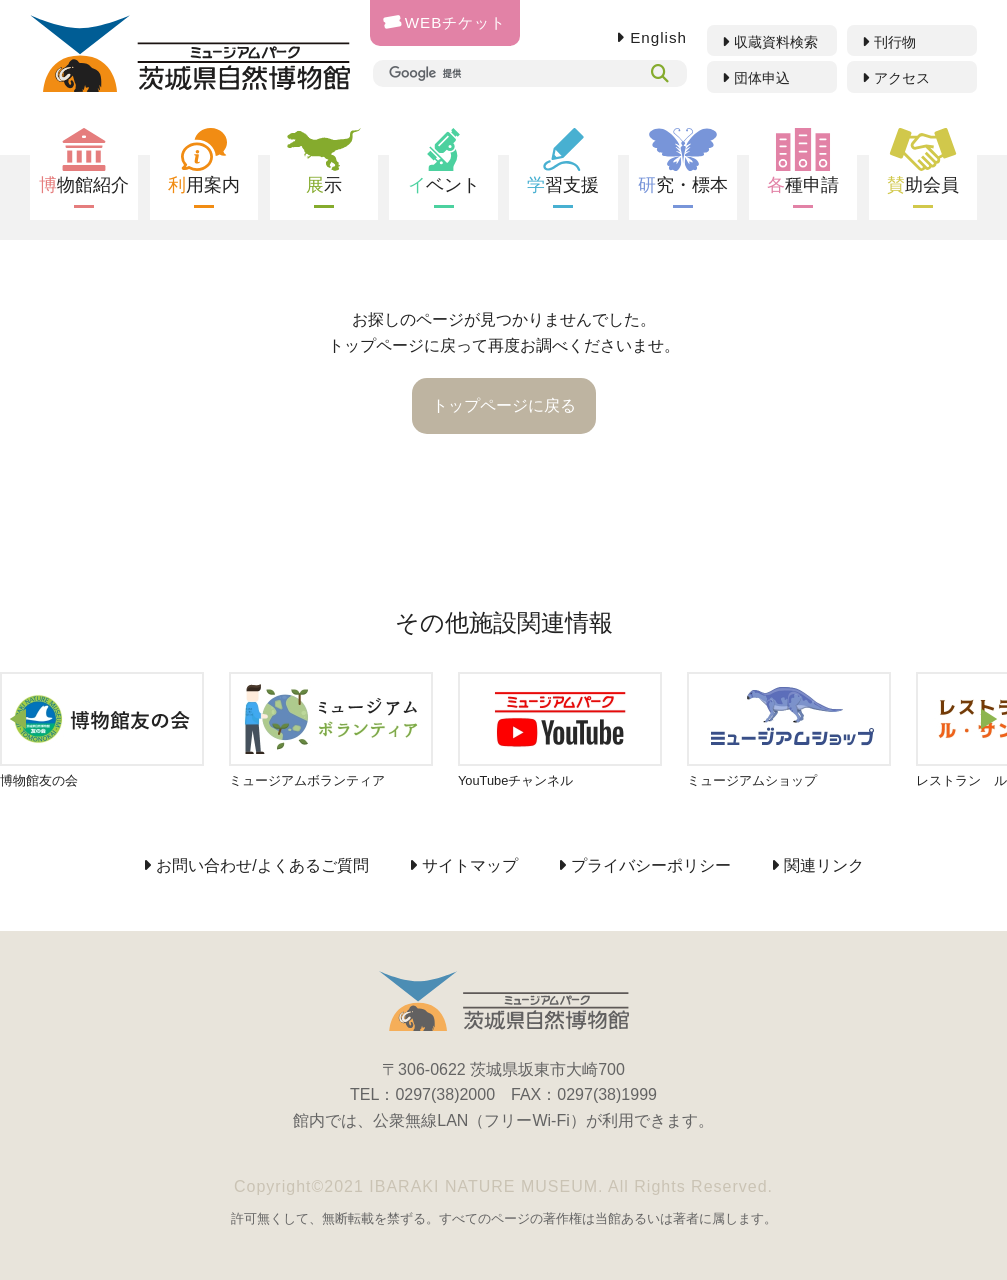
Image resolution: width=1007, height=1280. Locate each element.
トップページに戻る (504, 405)
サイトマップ (470, 865)
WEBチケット (445, 23)
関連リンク (824, 865)
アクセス (902, 78)
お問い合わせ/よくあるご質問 (262, 865)
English (658, 37)
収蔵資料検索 (776, 42)
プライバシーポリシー (651, 865)
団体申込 (762, 78)
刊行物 (895, 42)
